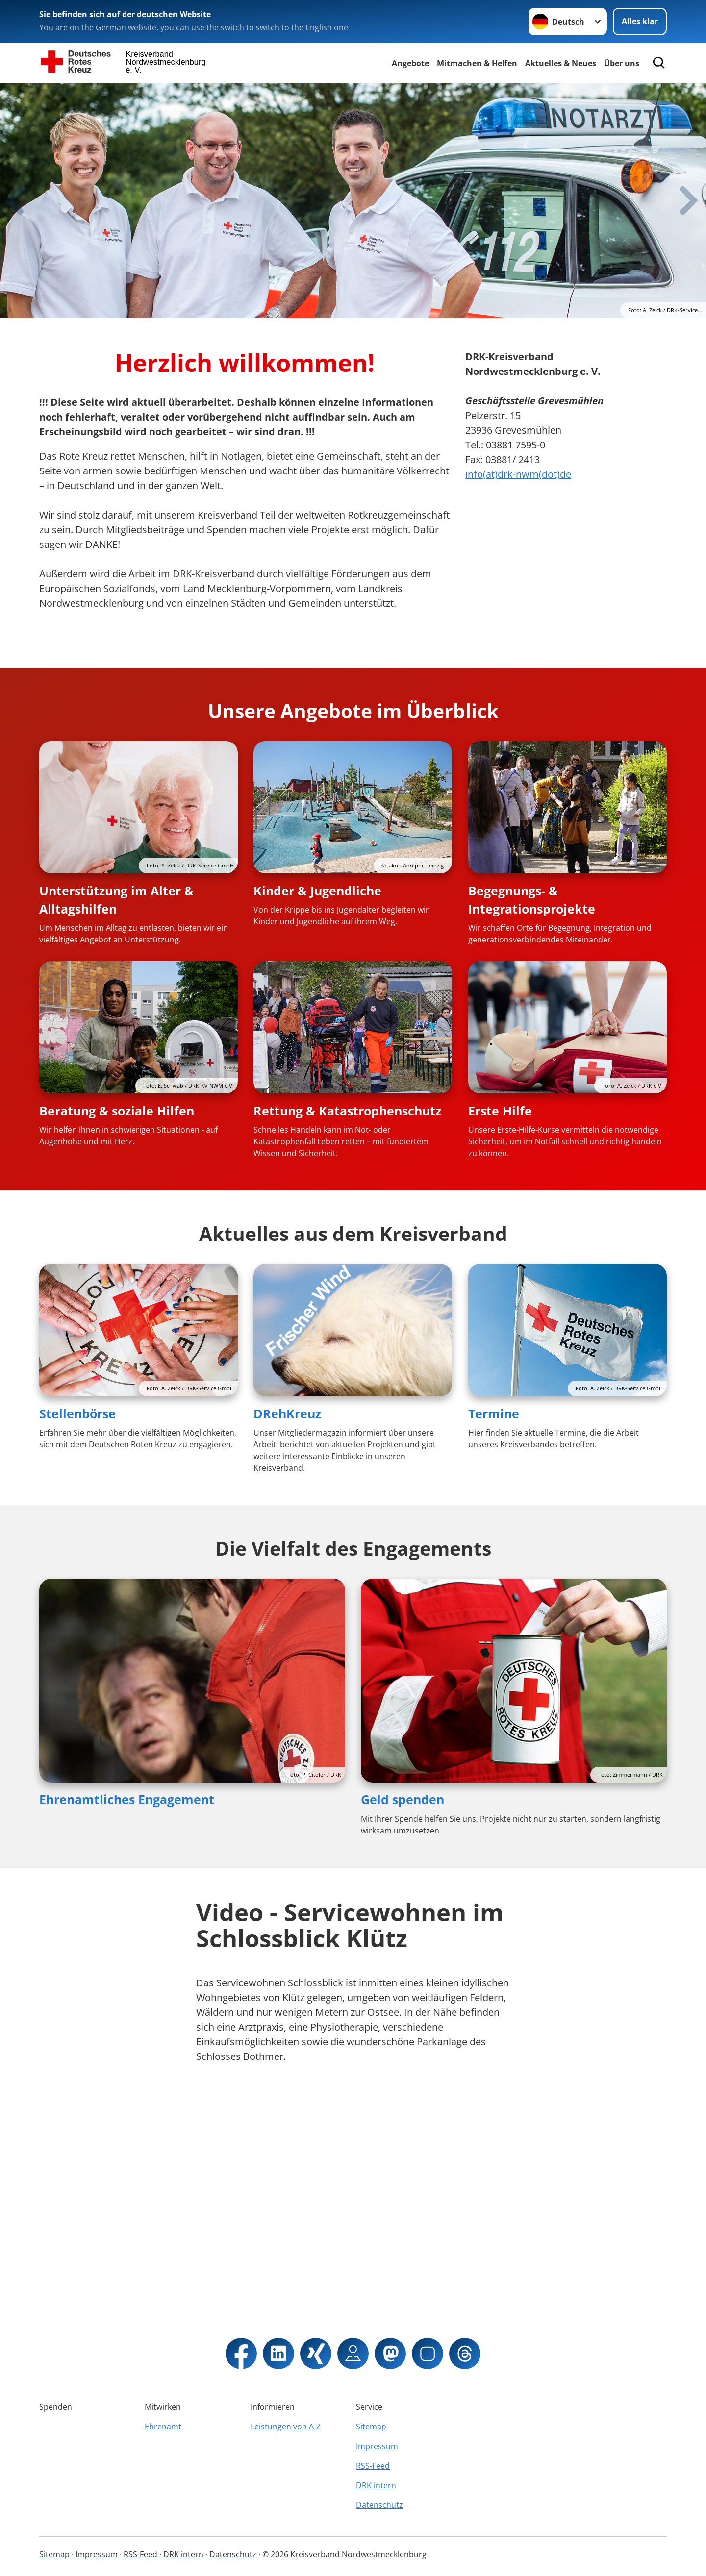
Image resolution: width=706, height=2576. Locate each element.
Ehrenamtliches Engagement (126, 1799)
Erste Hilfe (500, 1110)
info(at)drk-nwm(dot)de (518, 474)
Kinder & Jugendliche (317, 890)
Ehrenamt (163, 2426)
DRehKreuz (287, 1413)
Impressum (377, 2446)
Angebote (410, 63)
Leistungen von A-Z (286, 2426)
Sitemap (371, 2426)
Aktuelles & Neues (560, 63)
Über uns (621, 63)
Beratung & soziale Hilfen (116, 1110)
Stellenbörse (77, 1413)
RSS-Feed (373, 2465)
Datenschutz (379, 2505)
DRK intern (376, 2485)
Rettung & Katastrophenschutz (347, 1110)
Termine (493, 1413)
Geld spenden (402, 1799)
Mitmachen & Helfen (477, 63)
